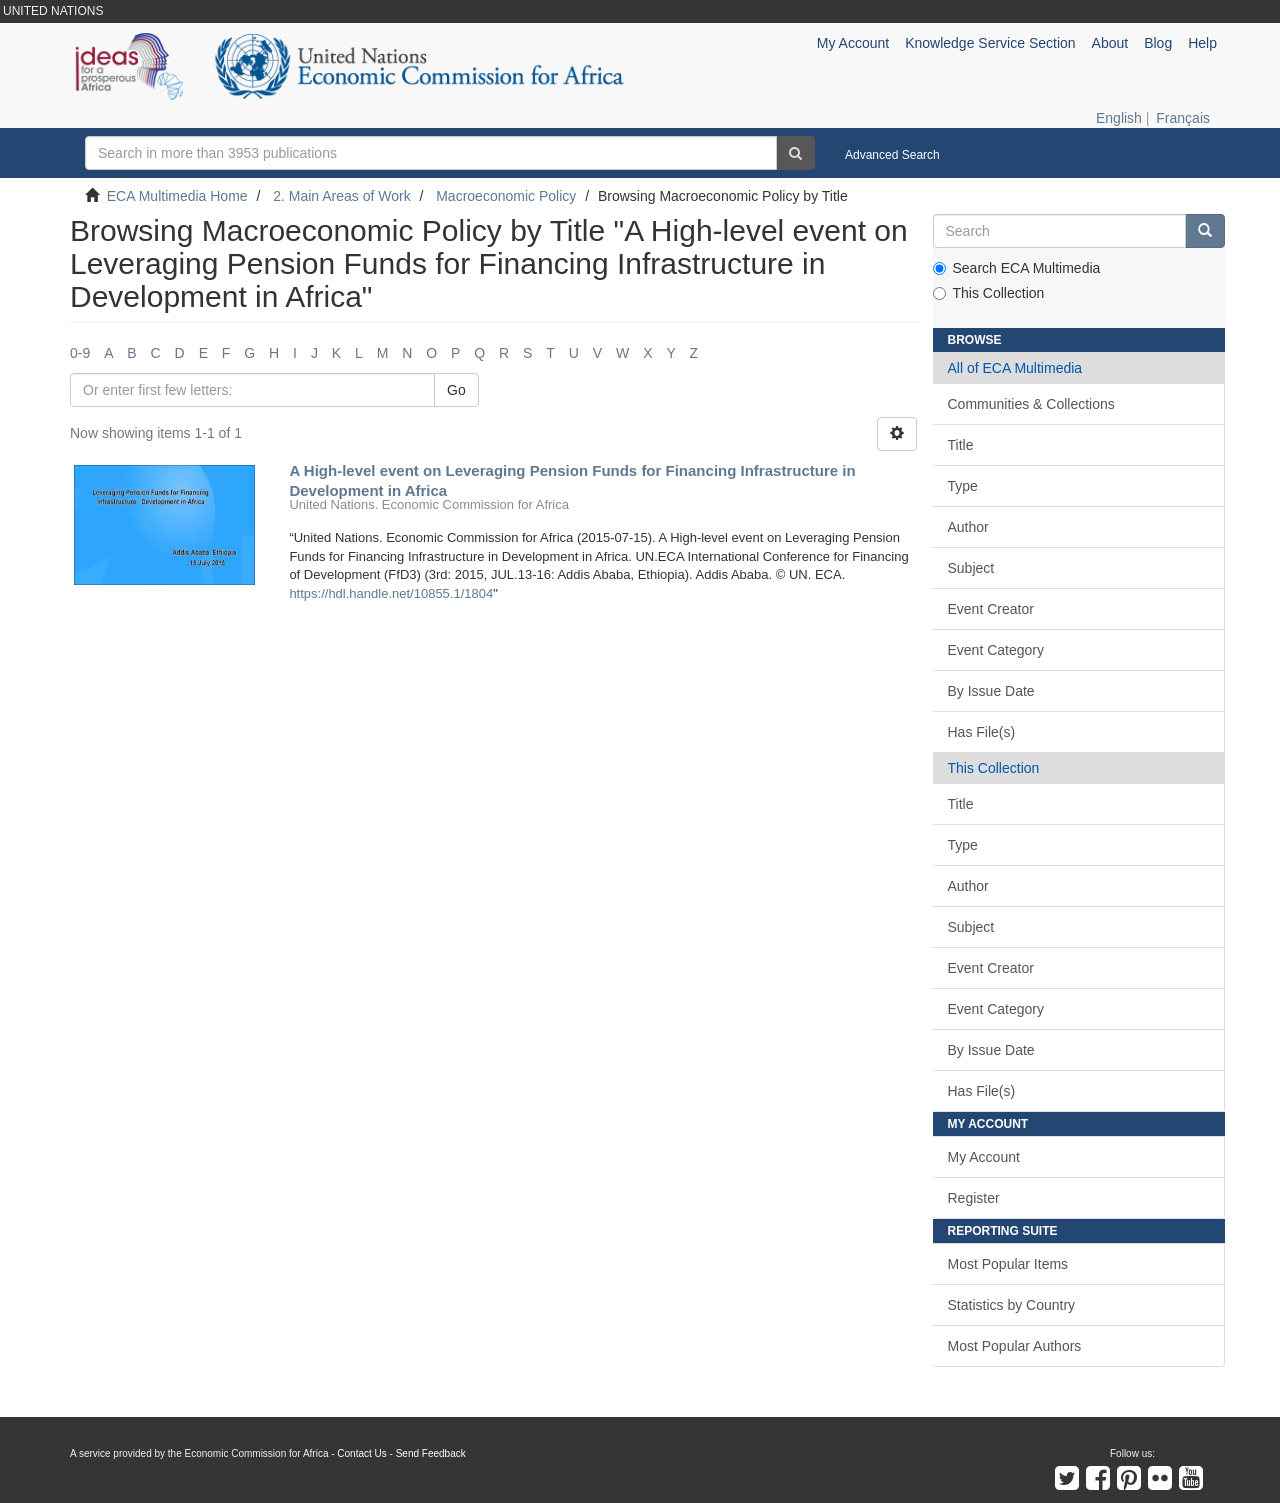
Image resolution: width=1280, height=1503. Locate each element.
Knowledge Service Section (990, 43)
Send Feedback (431, 1453)
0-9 (80, 353)
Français (1183, 118)
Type (963, 486)
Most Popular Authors (1015, 1346)
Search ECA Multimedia (1017, 268)
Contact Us (361, 1453)
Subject (971, 568)
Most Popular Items (1008, 1264)
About (1110, 43)
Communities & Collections (1031, 404)
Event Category (996, 650)
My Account (984, 1157)
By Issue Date (991, 691)
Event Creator (991, 609)
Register (974, 1198)
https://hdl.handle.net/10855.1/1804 (391, 593)
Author (968, 527)
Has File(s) (982, 732)
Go (456, 390)
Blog (1158, 43)
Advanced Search (892, 155)
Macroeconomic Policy (506, 196)
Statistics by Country (1012, 1305)
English (1119, 118)
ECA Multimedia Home (177, 196)
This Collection (989, 293)
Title (961, 445)
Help (1202, 43)
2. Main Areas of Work (341, 196)
